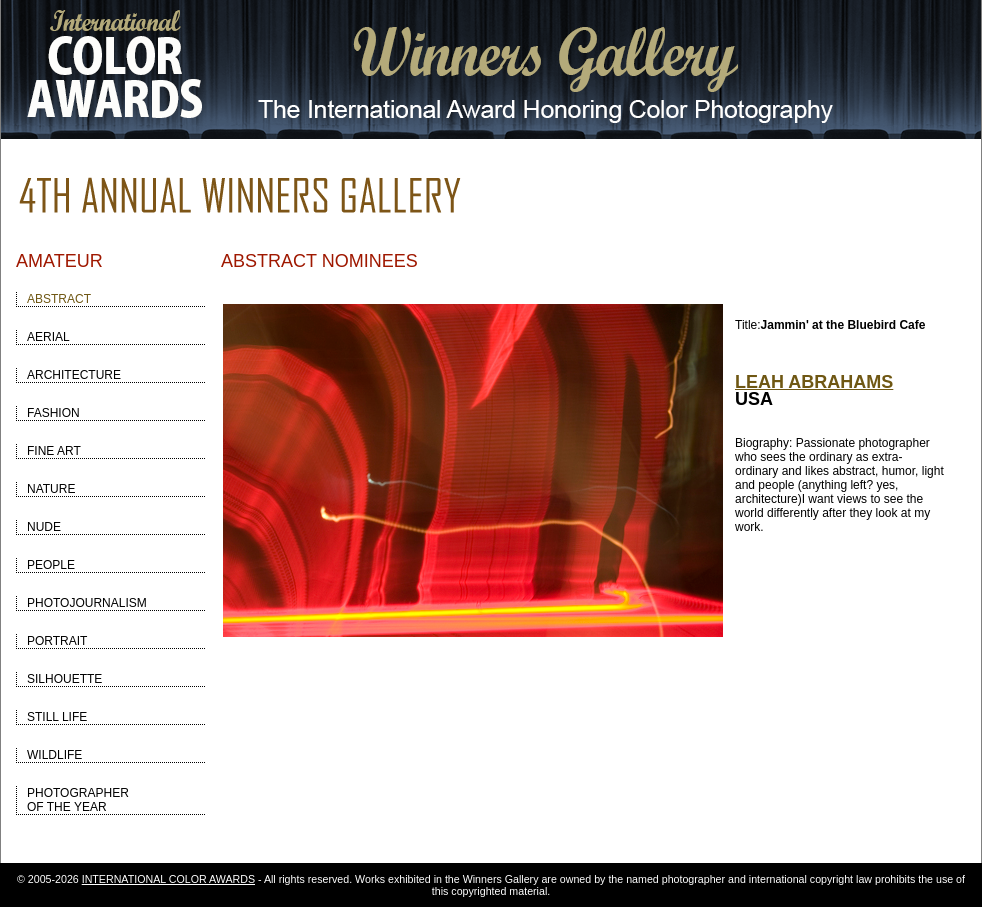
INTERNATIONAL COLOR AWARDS (168, 879)
